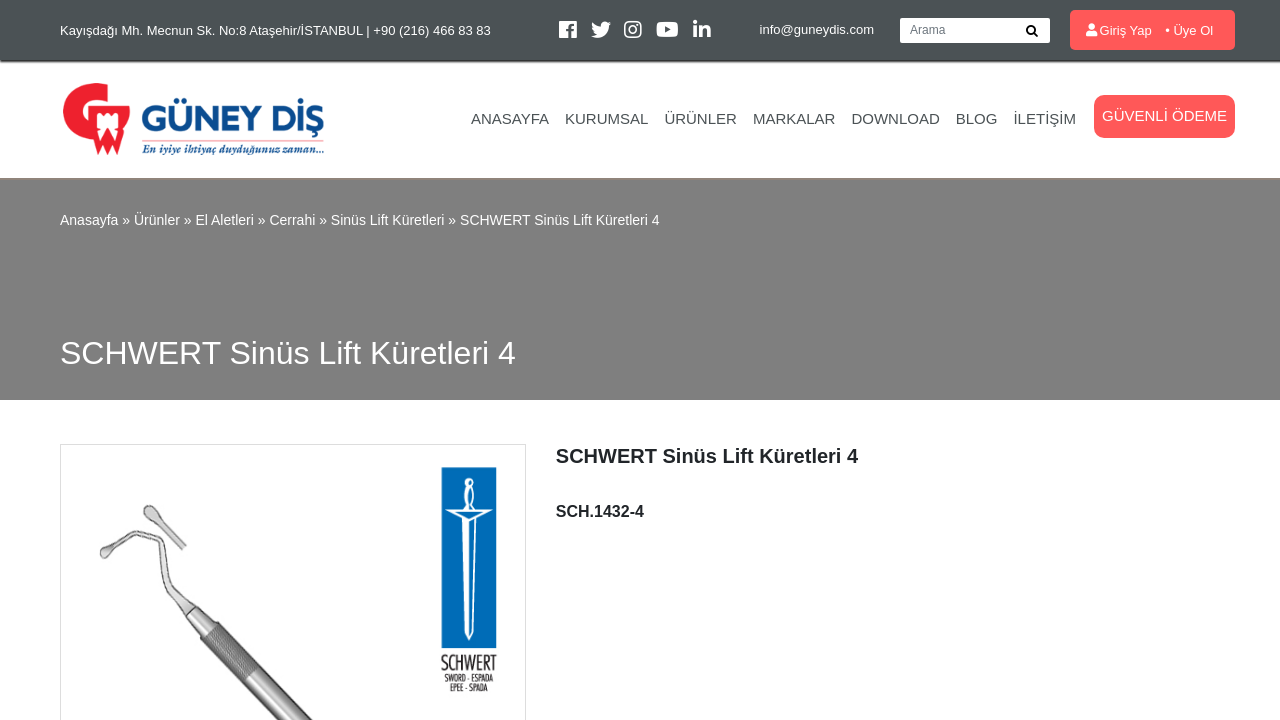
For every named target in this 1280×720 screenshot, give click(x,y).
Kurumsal (606, 118)
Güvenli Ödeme (1164, 115)
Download (895, 118)
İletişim (1044, 118)
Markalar (794, 118)
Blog (977, 118)
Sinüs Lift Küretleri (388, 220)
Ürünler (700, 118)
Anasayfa (510, 118)
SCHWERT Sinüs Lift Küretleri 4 (559, 220)
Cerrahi (292, 220)
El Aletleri (224, 220)
